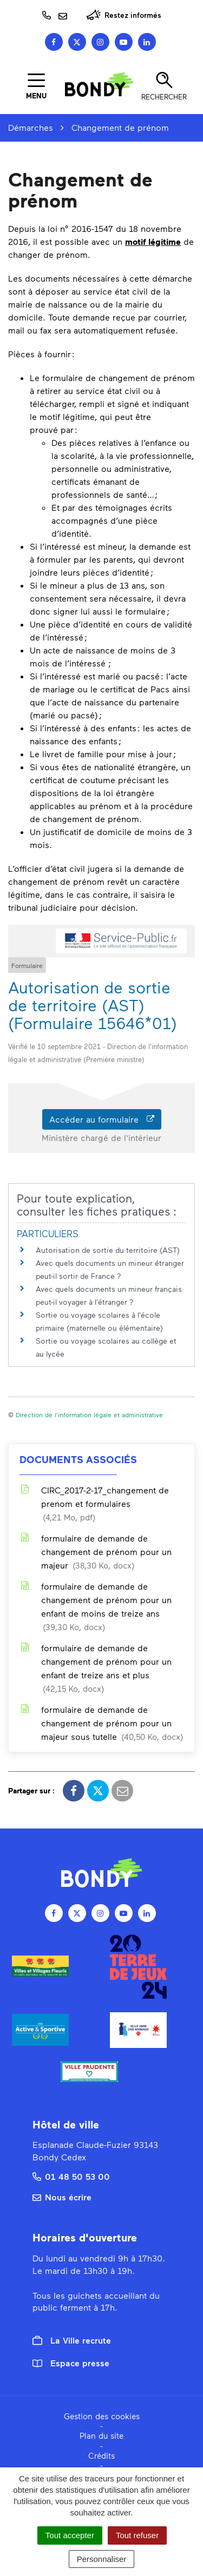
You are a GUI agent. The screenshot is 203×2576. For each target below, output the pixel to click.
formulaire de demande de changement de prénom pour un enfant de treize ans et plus (95, 1669)
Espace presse (70, 2363)
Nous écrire (61, 2197)
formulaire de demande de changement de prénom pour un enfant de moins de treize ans (95, 1607)
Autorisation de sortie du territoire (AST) (108, 1249)
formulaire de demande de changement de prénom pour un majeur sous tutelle (101, 1724)
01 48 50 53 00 (71, 2176)
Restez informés (123, 15)
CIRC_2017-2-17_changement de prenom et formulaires (94, 1504)
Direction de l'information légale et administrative (89, 1414)
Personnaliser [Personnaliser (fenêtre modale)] (102, 2559)
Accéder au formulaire (101, 1119)
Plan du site (101, 2435)
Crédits (101, 2455)
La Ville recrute (71, 2340)
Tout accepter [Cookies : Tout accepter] (69, 2535)
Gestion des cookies (102, 2416)
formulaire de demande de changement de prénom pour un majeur (95, 1552)
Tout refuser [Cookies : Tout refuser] (137, 2535)
